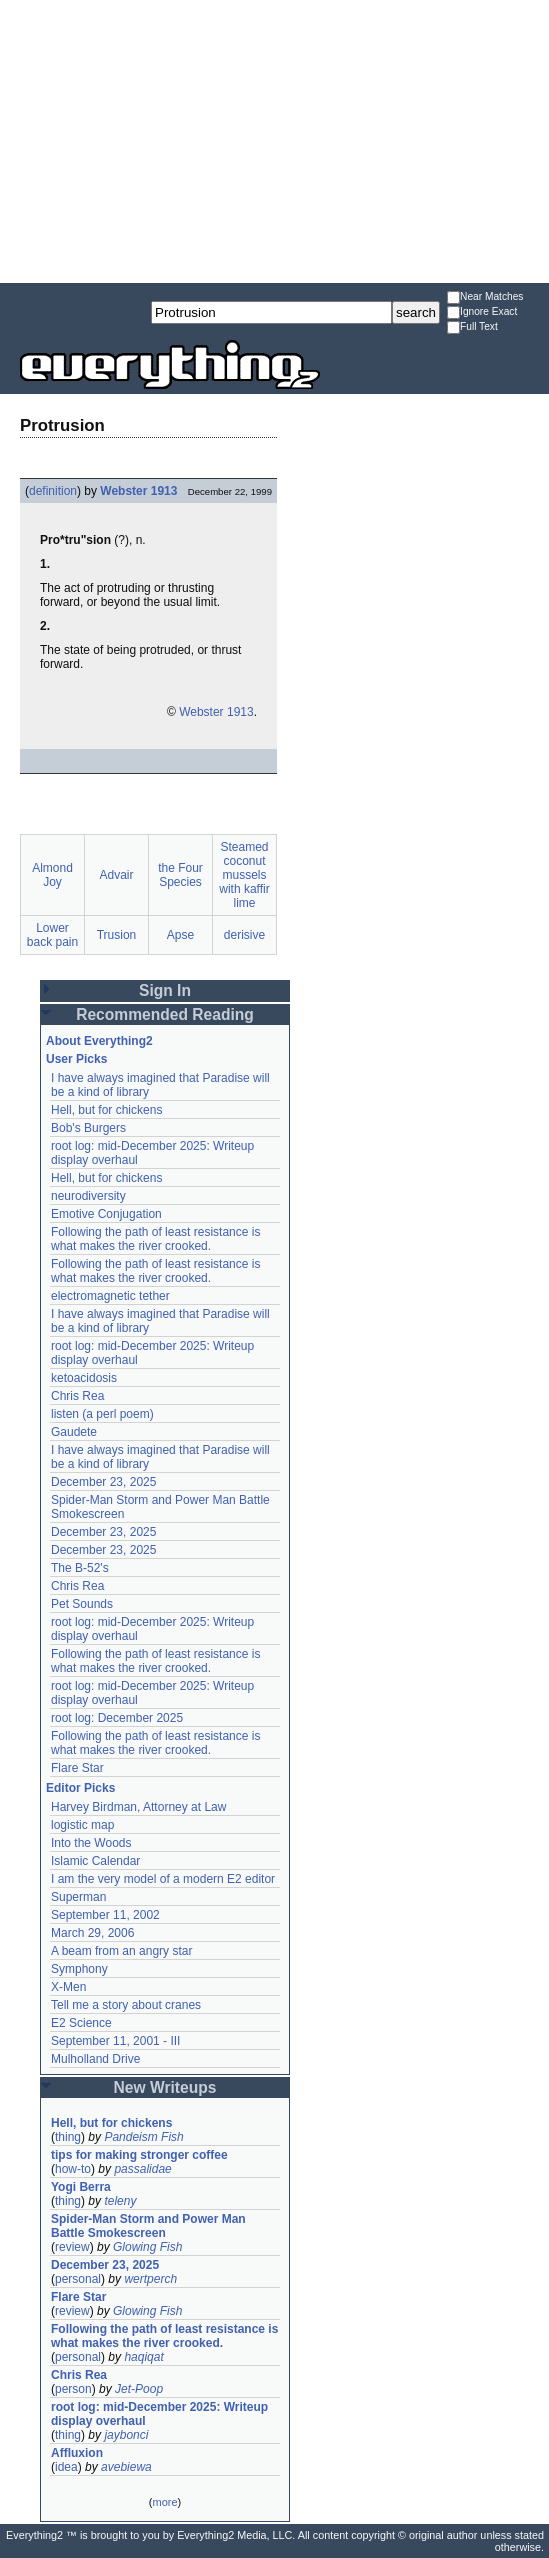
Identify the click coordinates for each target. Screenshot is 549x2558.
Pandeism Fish (143, 2137)
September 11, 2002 (105, 1915)
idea (66, 2467)
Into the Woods (91, 1843)
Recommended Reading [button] (165, 1014)
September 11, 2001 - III (115, 2041)
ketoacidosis (84, 1378)
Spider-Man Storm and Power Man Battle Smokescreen (148, 2226)
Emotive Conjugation (106, 1214)
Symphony (79, 1969)
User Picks (76, 1059)
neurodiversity (88, 1196)
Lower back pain (52, 935)
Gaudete (74, 1432)
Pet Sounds (82, 1604)
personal (78, 2279)
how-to (73, 2169)
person (73, 2389)
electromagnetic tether (110, 1296)
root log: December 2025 (117, 1718)
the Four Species (180, 875)
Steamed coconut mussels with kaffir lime (244, 875)
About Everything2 (99, 1041)
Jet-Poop (139, 2389)
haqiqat (143, 2357)
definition (53, 491)
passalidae (142, 2169)
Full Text (472, 327)
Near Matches (485, 297)
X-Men (68, 1987)
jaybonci (126, 2435)
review (72, 2247)
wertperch (150, 2279)
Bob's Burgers (88, 1128)
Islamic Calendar (95, 1861)
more (164, 2502)
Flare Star (77, 1768)
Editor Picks (80, 1788)
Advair (116, 875)
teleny (120, 2201)
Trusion (117, 935)
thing (68, 2137)
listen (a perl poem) (102, 1414)
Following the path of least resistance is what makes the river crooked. (155, 1239)
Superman (78, 1897)
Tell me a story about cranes (126, 2005)
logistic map (82, 1825)
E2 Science (81, 2023)
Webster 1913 (138, 491)
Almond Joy (52, 875)
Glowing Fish (147, 2247)
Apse (180, 935)
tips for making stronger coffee (139, 2155)
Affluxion (77, 2453)
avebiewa (126, 2467)
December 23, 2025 (103, 1482)
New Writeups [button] (165, 2087)
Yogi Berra (81, 2187)
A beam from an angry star (121, 1951)
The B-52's (80, 1568)
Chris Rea (77, 1396)
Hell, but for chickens (106, 1110)
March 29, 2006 (92, 1933)
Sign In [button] (165, 990)
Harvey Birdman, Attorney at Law (138, 1807)
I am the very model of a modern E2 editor (163, 1879)
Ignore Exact (482, 312)
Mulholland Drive (95, 2059)
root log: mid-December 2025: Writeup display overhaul (159, 2414)
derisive (244, 935)
